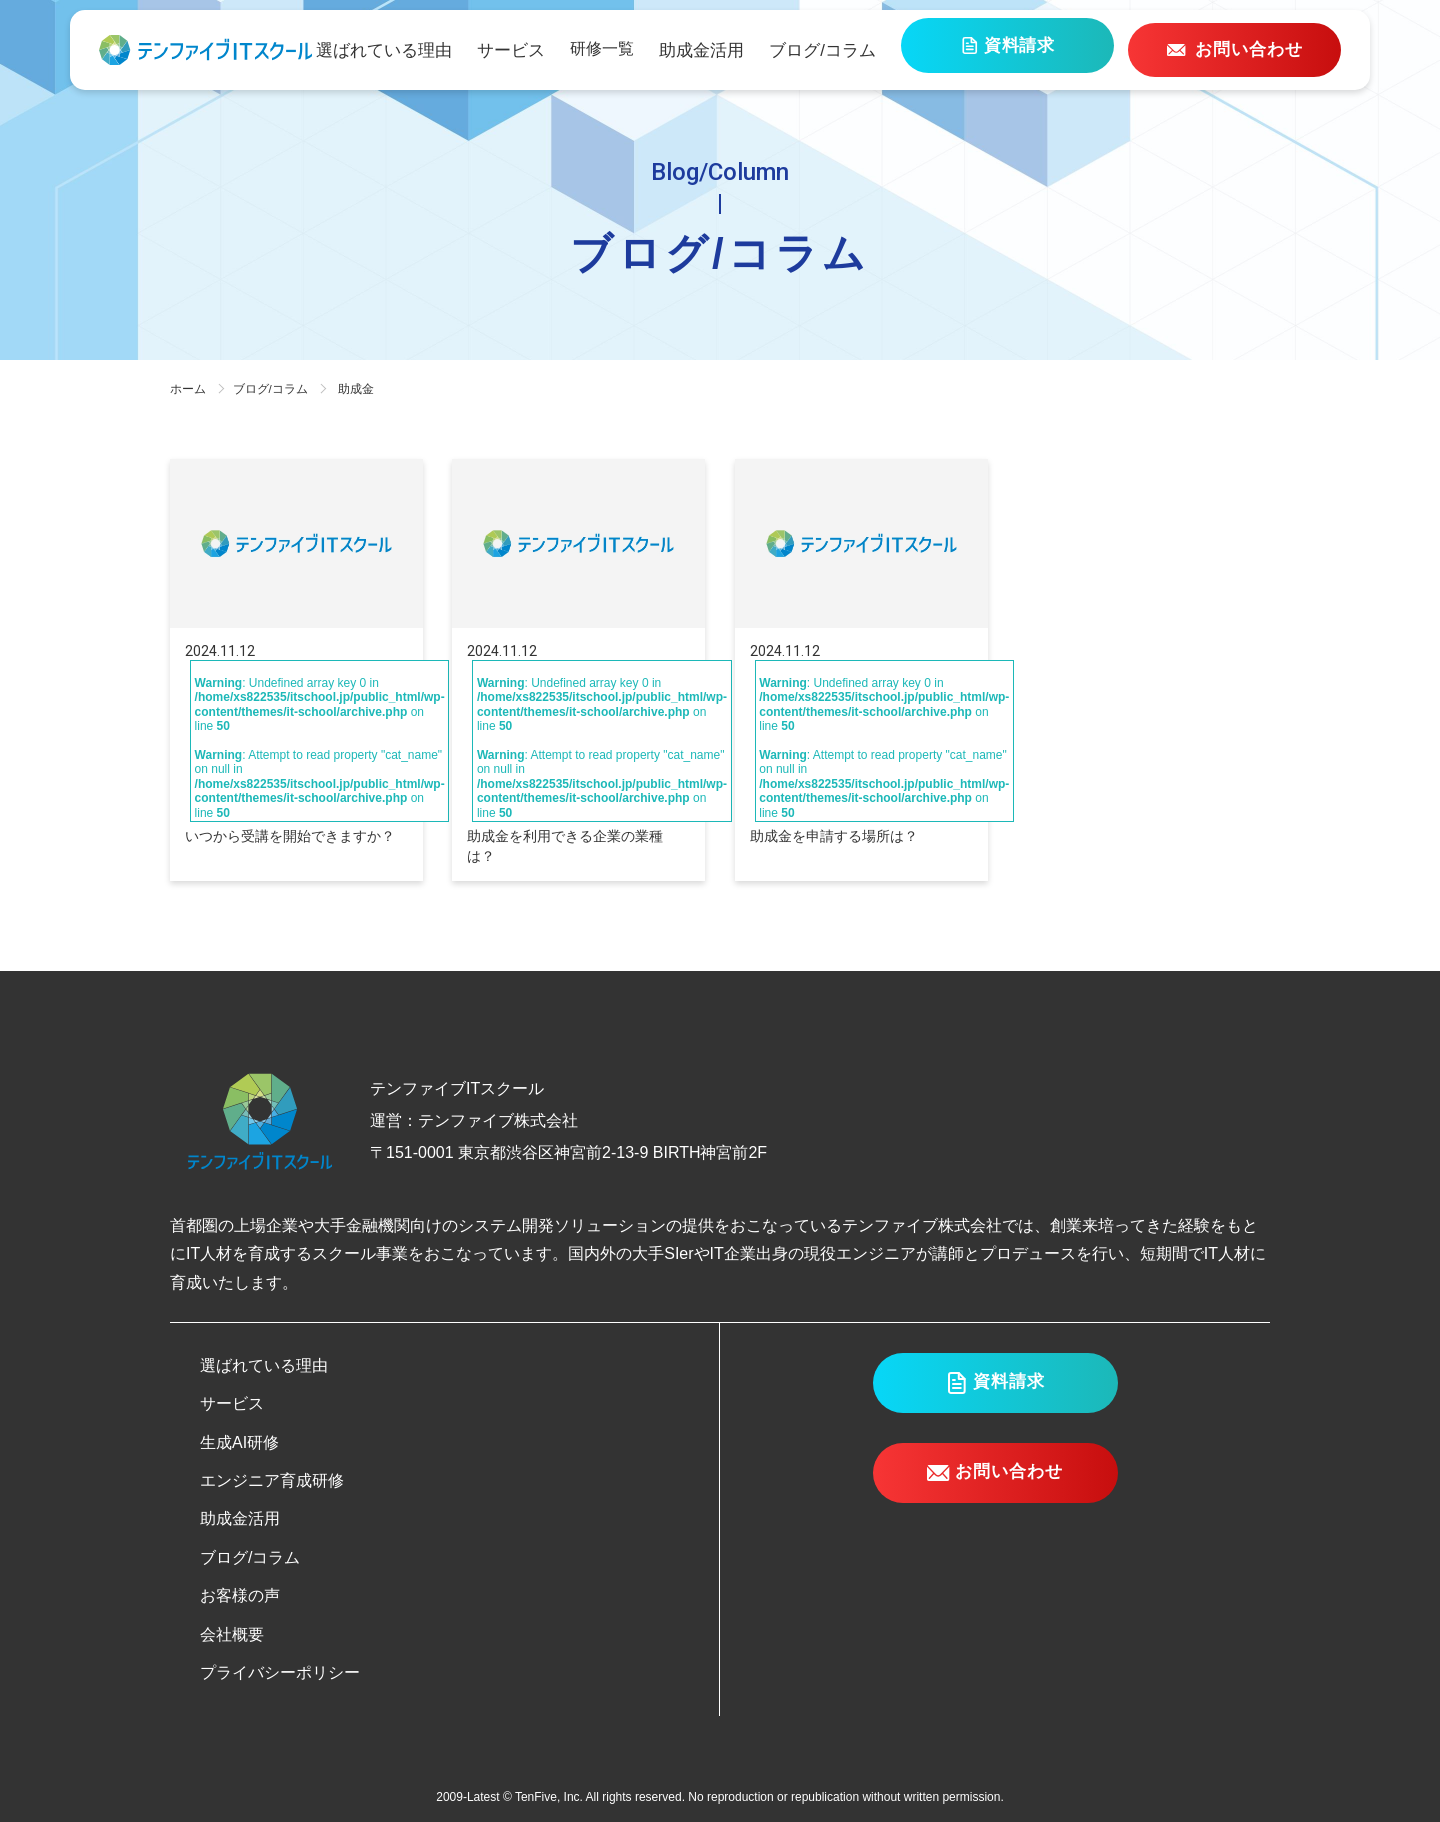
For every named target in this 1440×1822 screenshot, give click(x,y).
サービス (576, 49)
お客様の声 (240, 1595)
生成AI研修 (239, 1442)
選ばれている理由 (455, 49)
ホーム (188, 389)
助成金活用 (762, 49)
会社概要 (232, 1634)
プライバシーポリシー (280, 1672)
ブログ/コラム (877, 49)
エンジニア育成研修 (272, 1480)
